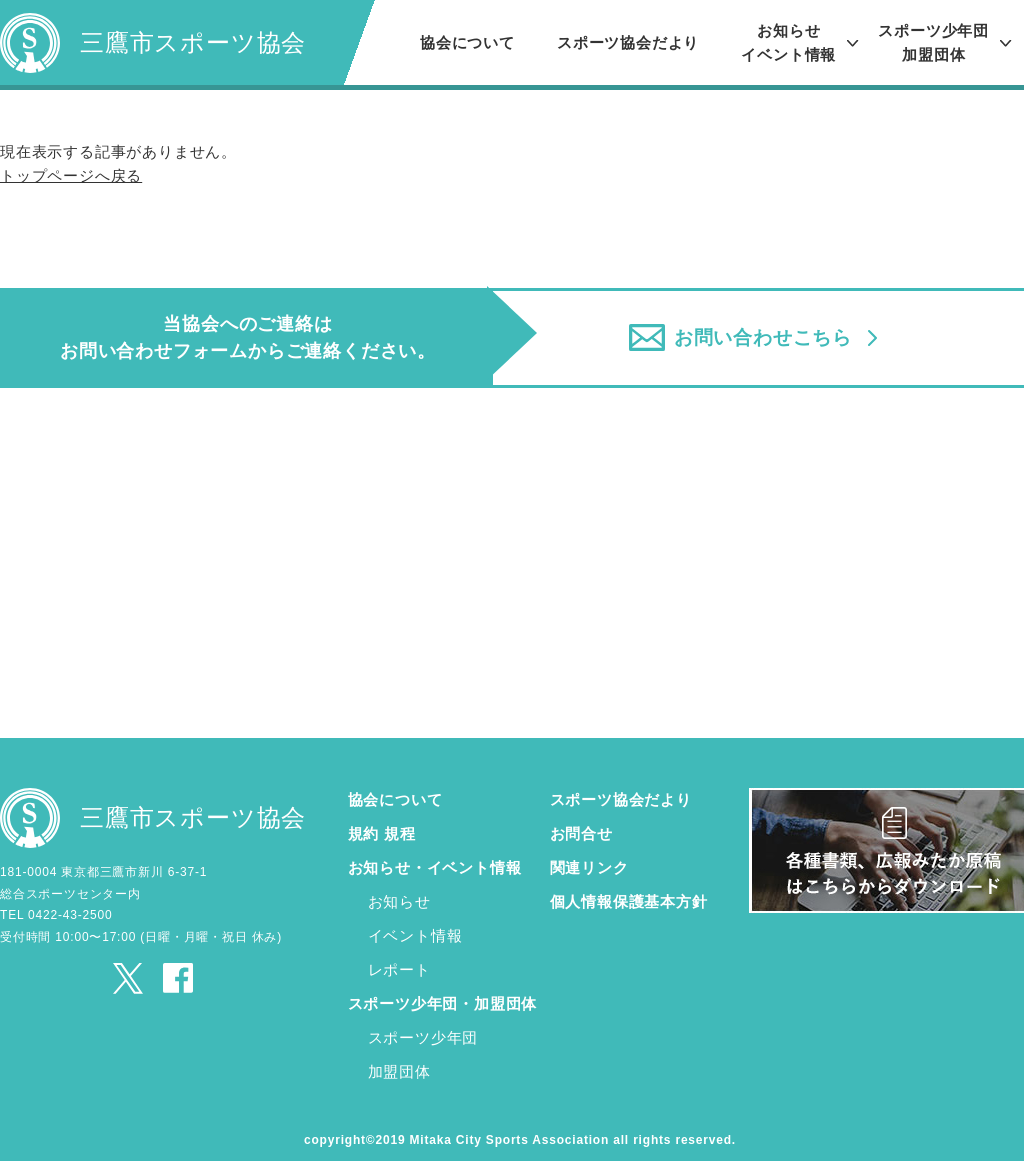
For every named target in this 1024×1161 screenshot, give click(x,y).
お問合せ (581, 828)
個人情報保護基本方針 (629, 896)
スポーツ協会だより (628, 42)
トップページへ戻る (71, 175)
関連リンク (589, 862)
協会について (467, 42)
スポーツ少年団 (423, 1032)
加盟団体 (399, 1066)
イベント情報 (415, 930)
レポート (399, 964)
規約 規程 (382, 828)
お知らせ (399, 896)
